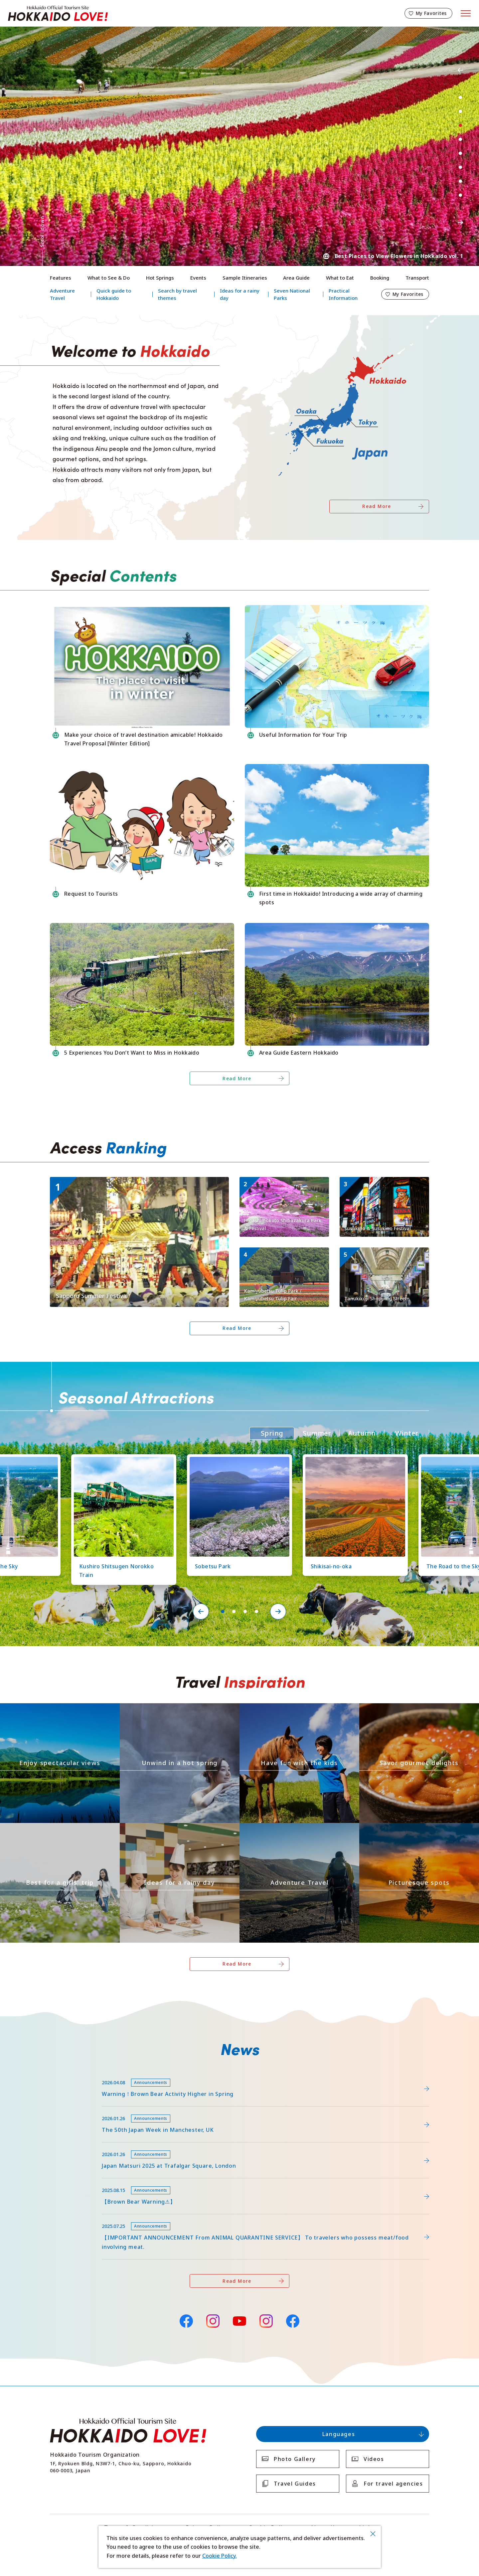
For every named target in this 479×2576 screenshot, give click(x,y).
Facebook (186, 2320)
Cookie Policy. (219, 2555)
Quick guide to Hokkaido (113, 294)
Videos (374, 2459)
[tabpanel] (239, 146)
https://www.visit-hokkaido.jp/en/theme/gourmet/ (401, 1709)
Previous (460, 70)
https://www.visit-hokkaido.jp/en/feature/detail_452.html (123, 2110)
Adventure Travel (62, 294)
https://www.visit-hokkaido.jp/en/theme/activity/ (279, 1709)
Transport (417, 277)
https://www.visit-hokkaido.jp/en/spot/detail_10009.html (383, 1185)
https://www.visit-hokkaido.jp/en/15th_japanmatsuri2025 (123, 2145)
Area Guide (296, 277)
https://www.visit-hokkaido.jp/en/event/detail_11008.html (124, 1180)
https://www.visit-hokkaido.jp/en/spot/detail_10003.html (383, 1255)
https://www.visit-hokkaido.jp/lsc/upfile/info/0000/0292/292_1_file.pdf (139, 2074)
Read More (376, 506)
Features (60, 277)
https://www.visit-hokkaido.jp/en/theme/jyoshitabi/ (43, 1829)
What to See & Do (108, 277)
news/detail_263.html (77, 2181)
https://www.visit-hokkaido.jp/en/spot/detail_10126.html (120, 1460)
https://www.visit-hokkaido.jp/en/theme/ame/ (179, 1826)
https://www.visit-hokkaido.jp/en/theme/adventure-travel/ (292, 1829)
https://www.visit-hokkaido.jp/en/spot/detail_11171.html (283, 1185)
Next (460, 222)
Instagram (213, 2321)
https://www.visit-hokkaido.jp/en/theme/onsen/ (158, 1709)
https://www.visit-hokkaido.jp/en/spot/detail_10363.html (352, 1460)
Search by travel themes (177, 294)
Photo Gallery (295, 2459)
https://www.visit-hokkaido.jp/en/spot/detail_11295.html (283, 1255)
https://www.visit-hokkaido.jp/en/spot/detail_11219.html (236, 1460)
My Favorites (431, 13)
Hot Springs (160, 277)
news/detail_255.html (77, 2217)
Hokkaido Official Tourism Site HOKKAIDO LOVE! (58, 13)
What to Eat (340, 277)
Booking (379, 277)
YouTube (239, 2320)
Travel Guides (295, 2483)
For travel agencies (393, 2483)
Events (198, 277)
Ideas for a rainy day (239, 294)
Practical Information (343, 294)
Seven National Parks (292, 294)
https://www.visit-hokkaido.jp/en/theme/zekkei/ (39, 1709)
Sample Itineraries (245, 277)
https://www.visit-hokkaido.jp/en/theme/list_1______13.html (412, 1829)
